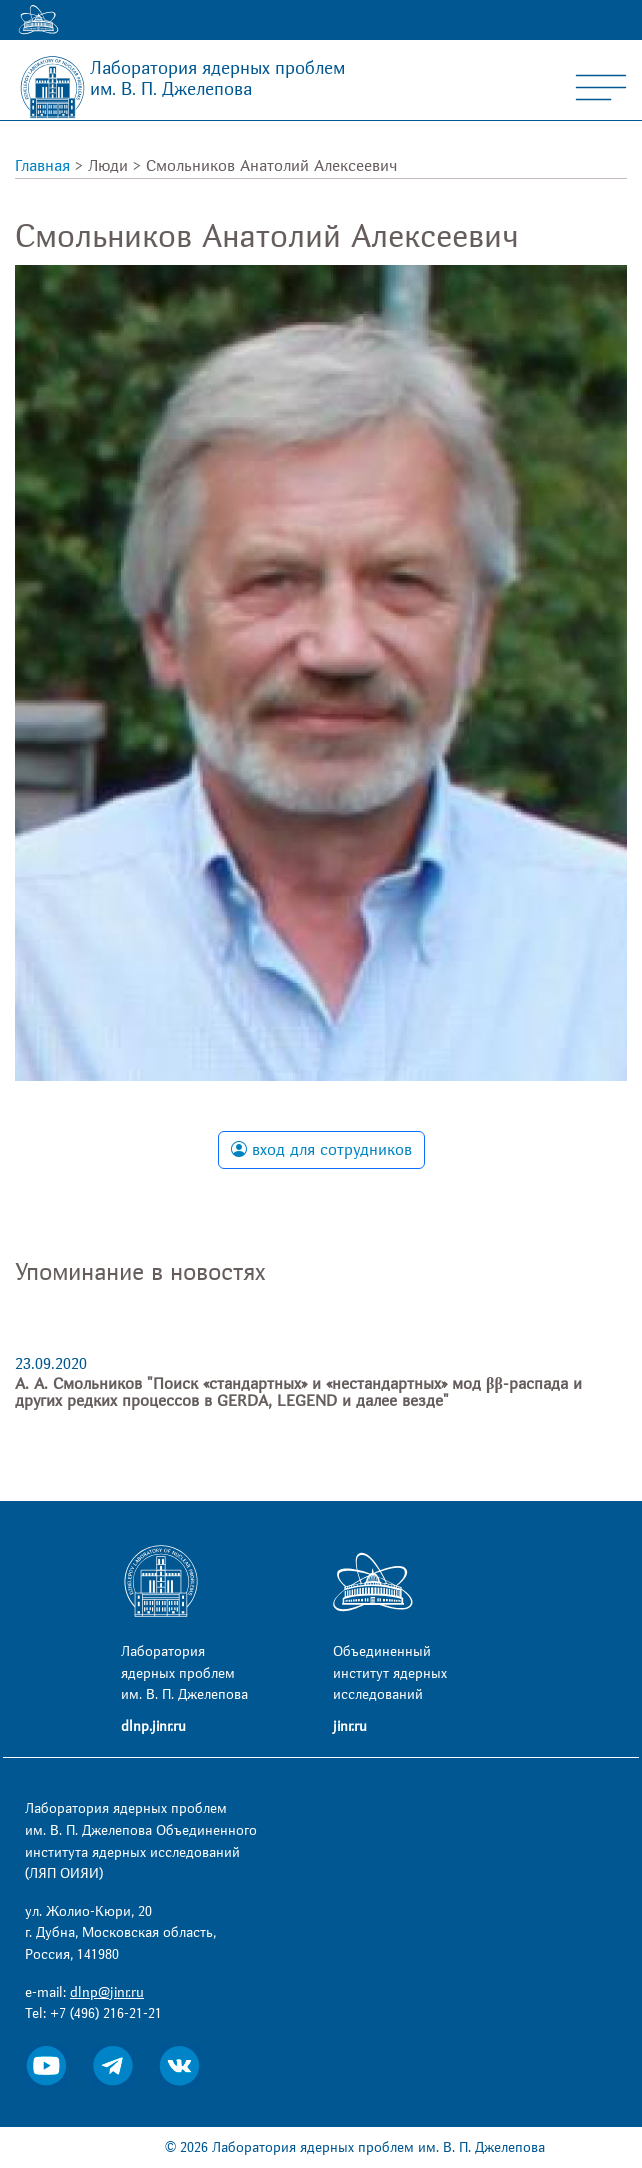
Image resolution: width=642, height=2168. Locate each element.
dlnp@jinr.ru (107, 1992)
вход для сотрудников (321, 1150)
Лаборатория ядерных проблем (217, 79)
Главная (42, 166)
